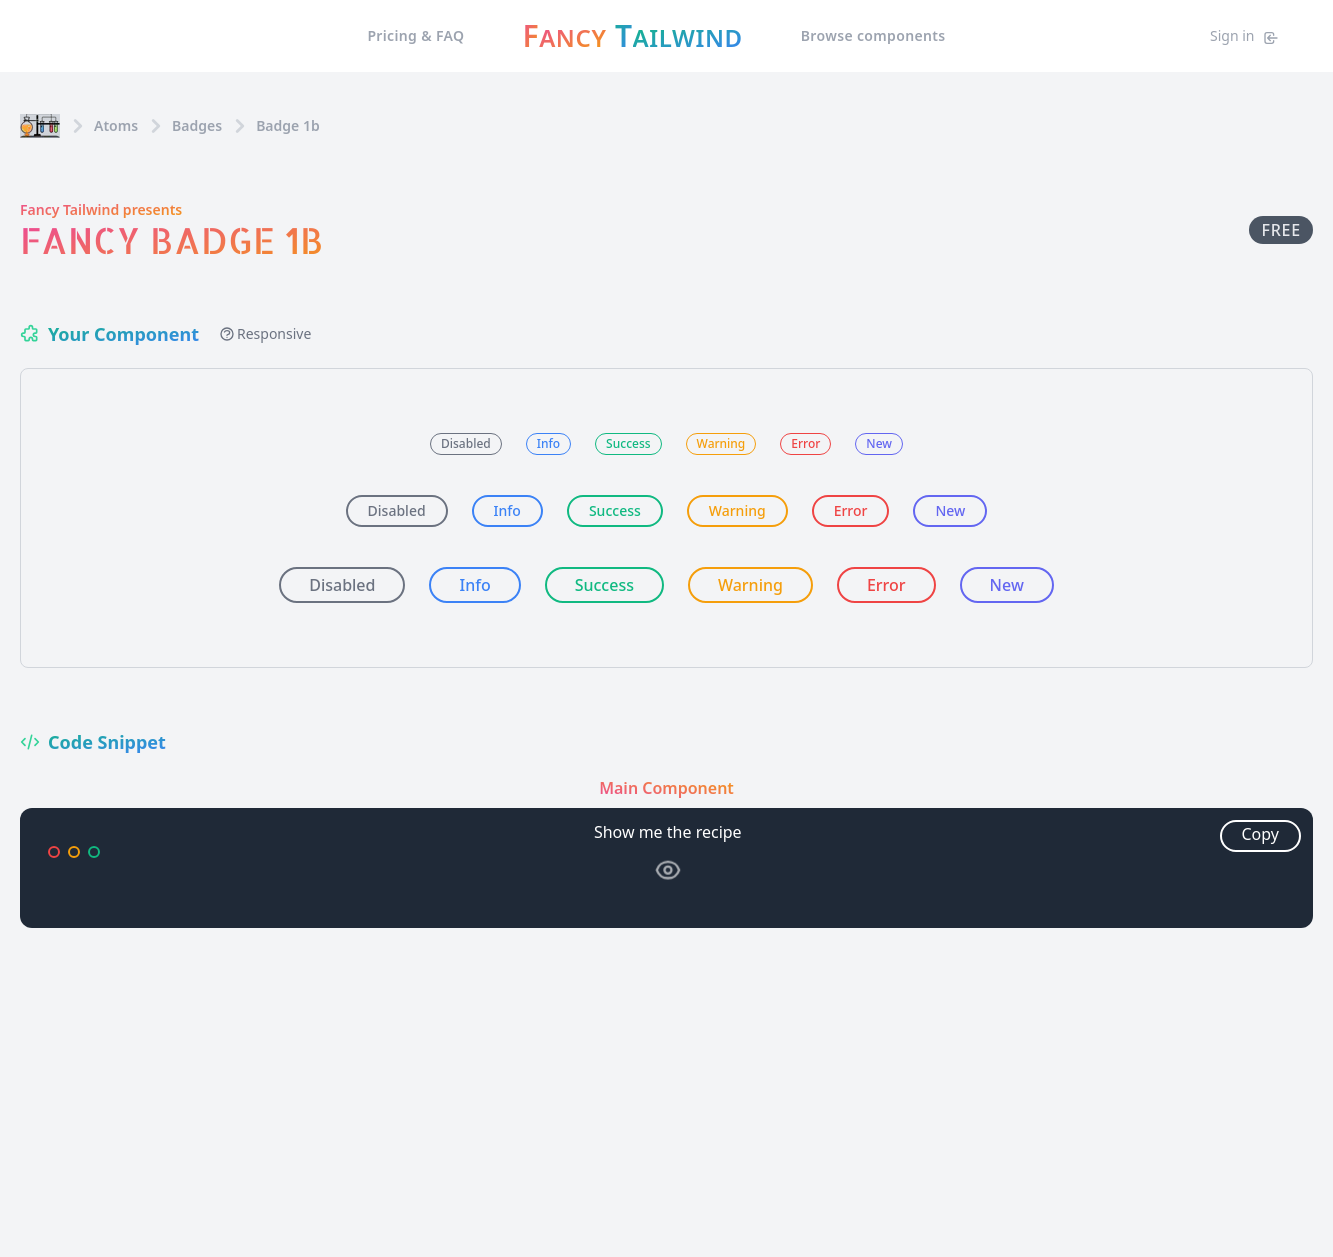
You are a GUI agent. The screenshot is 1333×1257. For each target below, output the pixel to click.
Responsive (265, 333)
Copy (1260, 834)
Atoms (116, 125)
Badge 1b (288, 125)
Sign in (1244, 36)
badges (197, 125)
